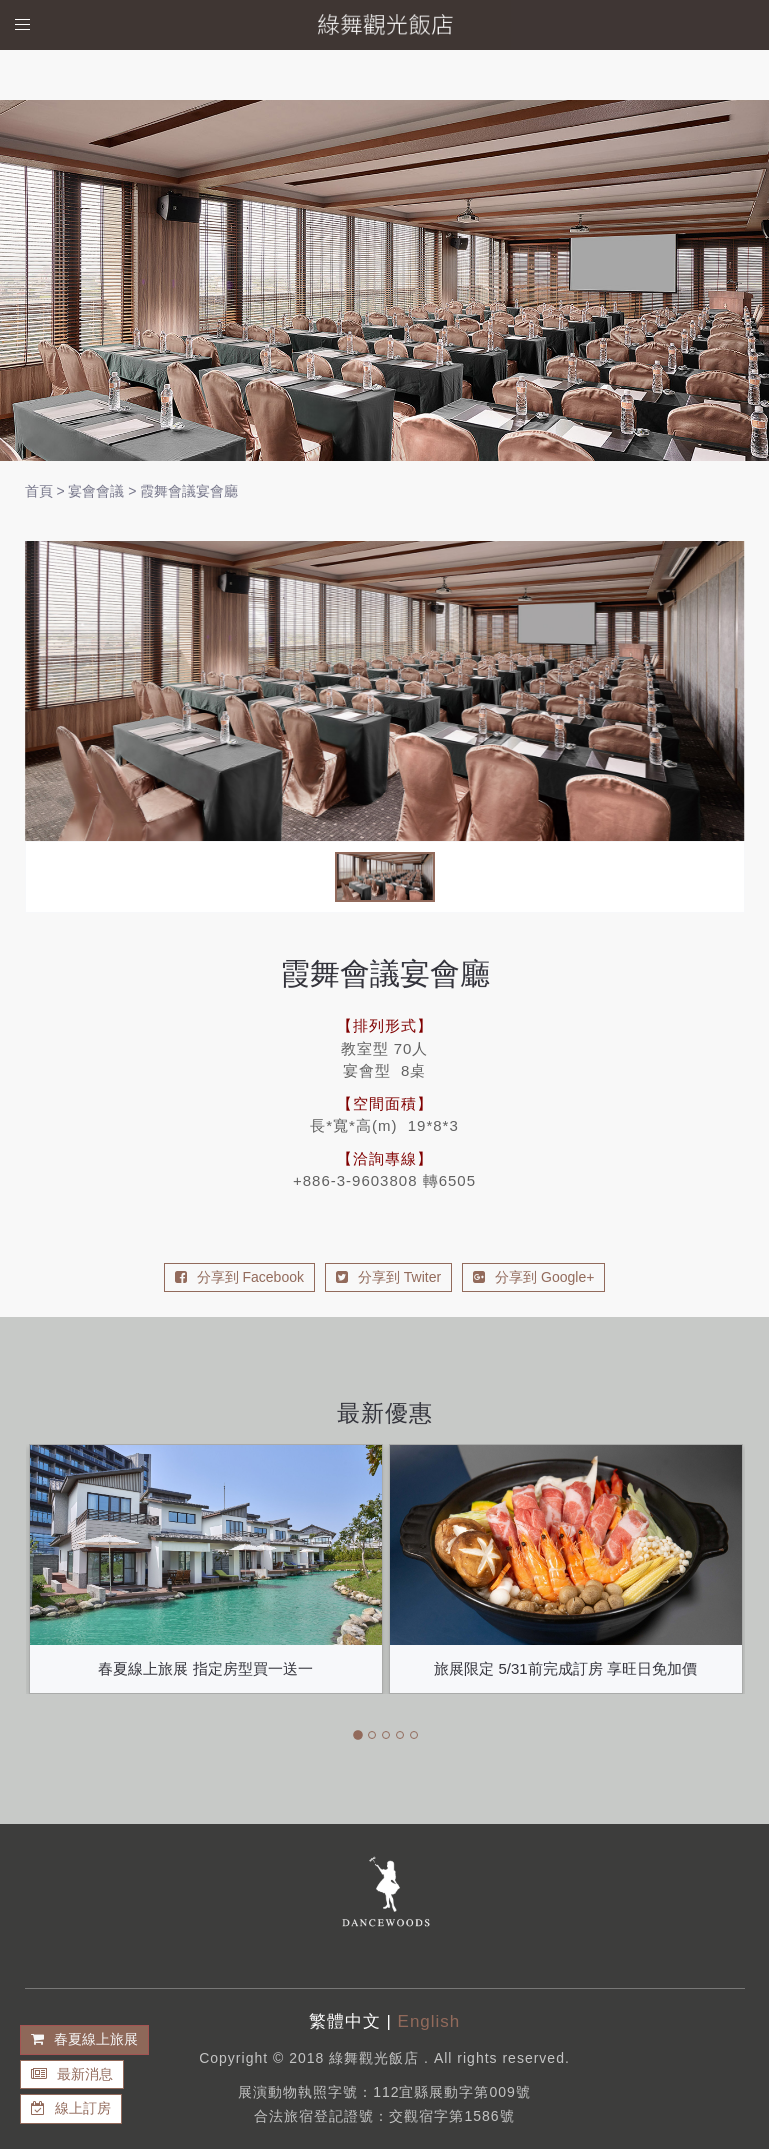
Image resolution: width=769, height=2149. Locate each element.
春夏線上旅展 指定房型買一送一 (205, 1668)
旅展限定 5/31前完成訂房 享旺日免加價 (565, 1668)
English (429, 2021)
